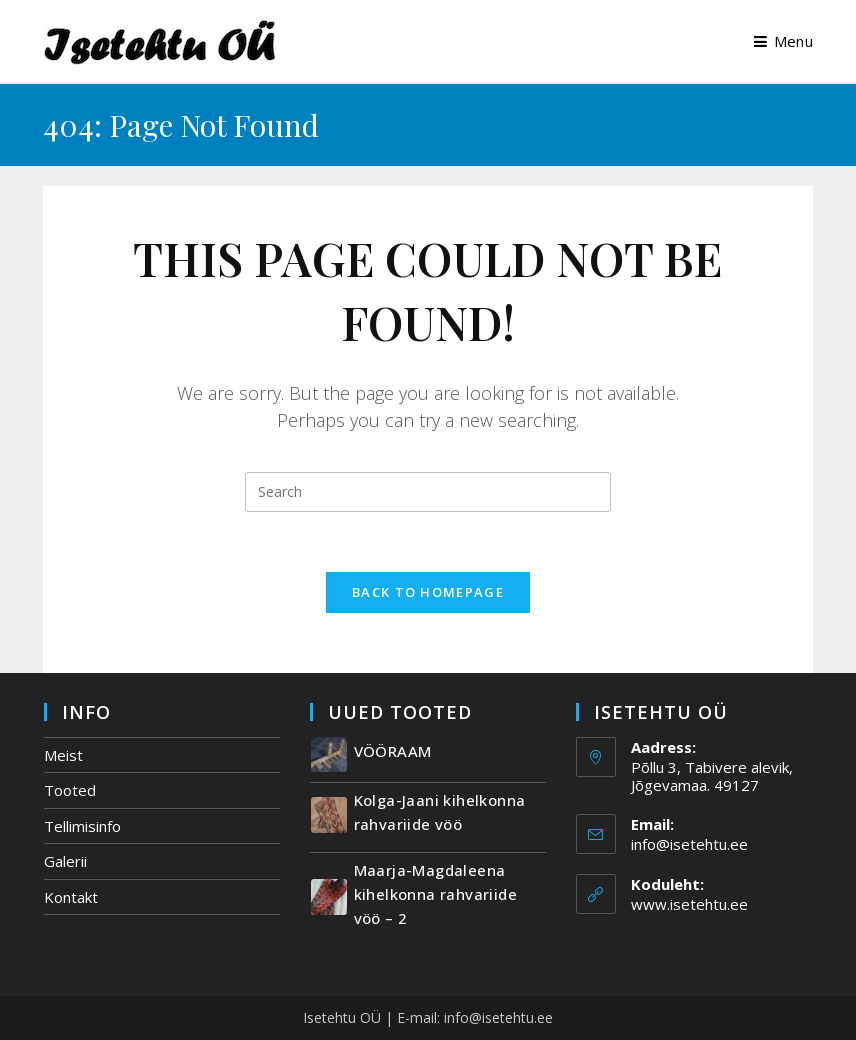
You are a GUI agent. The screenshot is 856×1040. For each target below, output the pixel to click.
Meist (63, 755)
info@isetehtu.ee (689, 844)
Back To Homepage (428, 592)
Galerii (65, 861)
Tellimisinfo (82, 826)
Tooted (70, 790)
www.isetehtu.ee (689, 904)
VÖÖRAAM (393, 751)
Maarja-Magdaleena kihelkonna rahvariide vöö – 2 (435, 894)
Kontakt (71, 897)
